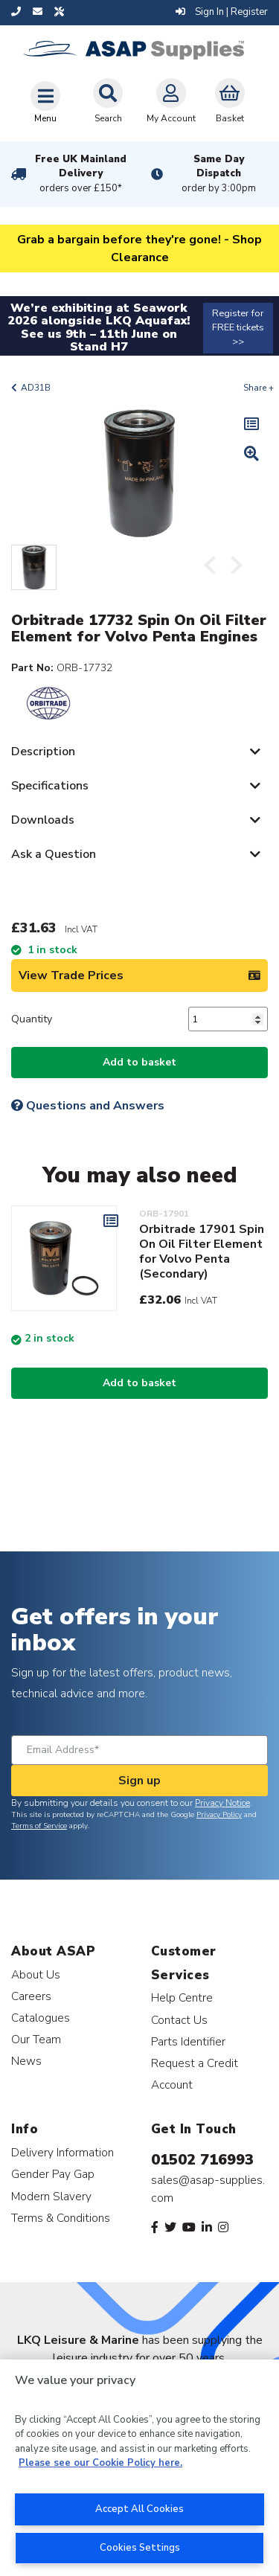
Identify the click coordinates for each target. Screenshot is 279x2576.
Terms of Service (39, 1826)
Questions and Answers (87, 1106)
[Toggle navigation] (45, 102)
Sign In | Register (222, 12)
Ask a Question (53, 854)
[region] (139, 2467)
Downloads (42, 820)
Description (43, 751)
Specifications (50, 786)
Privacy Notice (222, 1803)
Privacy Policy (219, 1815)
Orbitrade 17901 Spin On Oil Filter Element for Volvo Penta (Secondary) (201, 1251)
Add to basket (139, 1062)
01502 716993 (202, 2160)
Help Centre (182, 1997)
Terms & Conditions (60, 2218)
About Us (35, 1974)
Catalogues (40, 2017)
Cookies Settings (140, 2547)
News (26, 2061)
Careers (31, 1996)
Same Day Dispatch (219, 174)
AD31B (36, 388)
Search (108, 101)
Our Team (36, 2039)
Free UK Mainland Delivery (81, 174)
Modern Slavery (51, 2196)
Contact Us (179, 2020)
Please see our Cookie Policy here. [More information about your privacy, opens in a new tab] (100, 2463)
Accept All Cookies (139, 2509)
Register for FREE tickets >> (238, 327)
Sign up (139, 1780)
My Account (171, 101)
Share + (258, 388)
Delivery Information (62, 2152)
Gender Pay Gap (52, 2174)
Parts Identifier (188, 2041)
